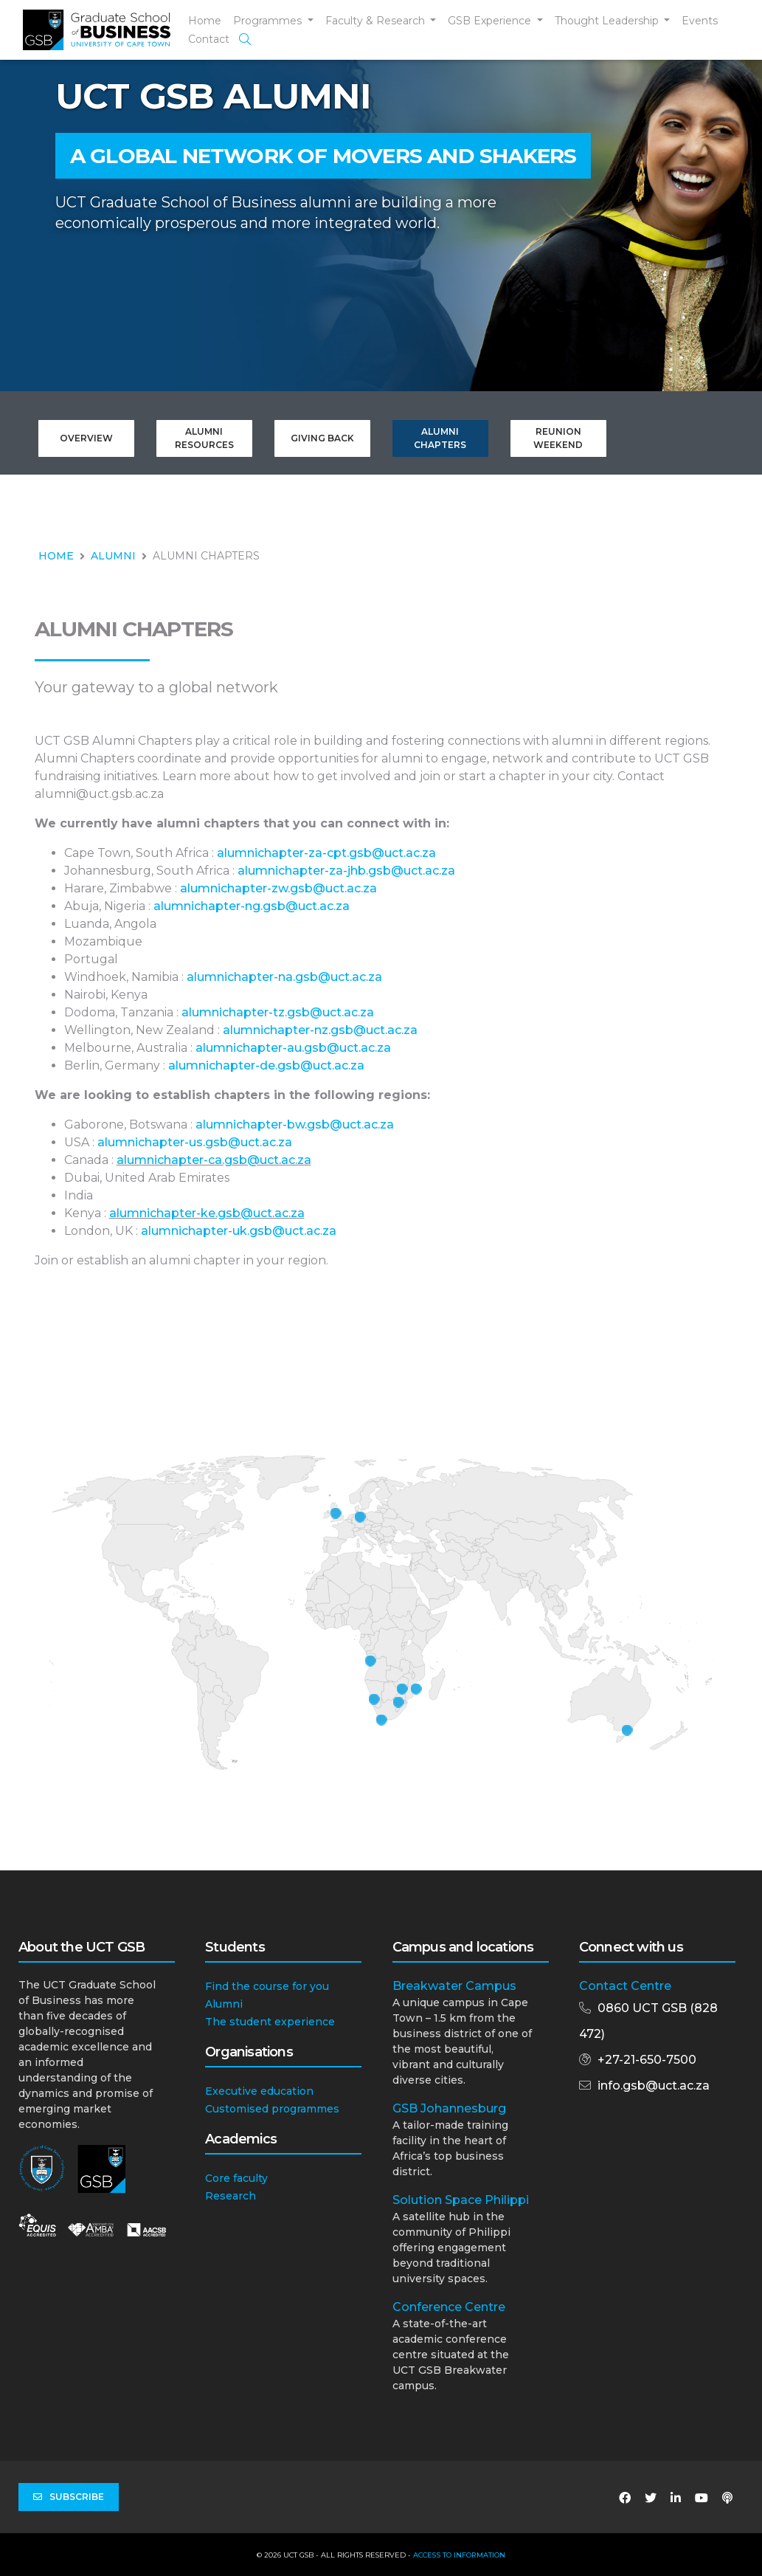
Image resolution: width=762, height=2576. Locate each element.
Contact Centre (625, 1986)
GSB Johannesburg (449, 2108)
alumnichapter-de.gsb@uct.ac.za (266, 1065)
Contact (208, 39)
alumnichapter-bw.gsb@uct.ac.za (294, 1124)
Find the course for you (267, 1986)
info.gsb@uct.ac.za (654, 2086)
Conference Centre (448, 2307)
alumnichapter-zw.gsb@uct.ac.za (278, 888)
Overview (86, 438)
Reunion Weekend (558, 438)
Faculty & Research (376, 20)
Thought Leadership (608, 20)
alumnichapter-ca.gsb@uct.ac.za (214, 1160)
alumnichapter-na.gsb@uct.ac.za (284, 977)
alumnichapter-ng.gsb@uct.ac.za (251, 906)
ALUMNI (113, 555)
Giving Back (322, 438)
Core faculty (236, 2178)
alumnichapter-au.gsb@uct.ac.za (293, 1048)
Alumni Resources (204, 438)
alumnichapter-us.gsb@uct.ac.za (194, 1142)
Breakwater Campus (454, 1986)
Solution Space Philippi (460, 2200)
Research (230, 2196)
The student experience (270, 2021)
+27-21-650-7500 (647, 2060)
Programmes (269, 20)
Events (700, 20)
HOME (56, 555)
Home (204, 20)
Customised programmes (272, 2108)
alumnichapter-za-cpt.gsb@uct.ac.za (326, 853)
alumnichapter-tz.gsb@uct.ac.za (277, 1012)
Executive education (259, 2091)
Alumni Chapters (440, 438)
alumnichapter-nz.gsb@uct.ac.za (320, 1030)
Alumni (224, 2004)
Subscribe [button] (68, 2497)
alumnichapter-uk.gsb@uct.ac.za (238, 1231)
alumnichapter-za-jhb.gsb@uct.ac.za (346, 871)
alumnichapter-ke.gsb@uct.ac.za (207, 1213)
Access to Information (459, 2555)
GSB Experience (491, 20)
